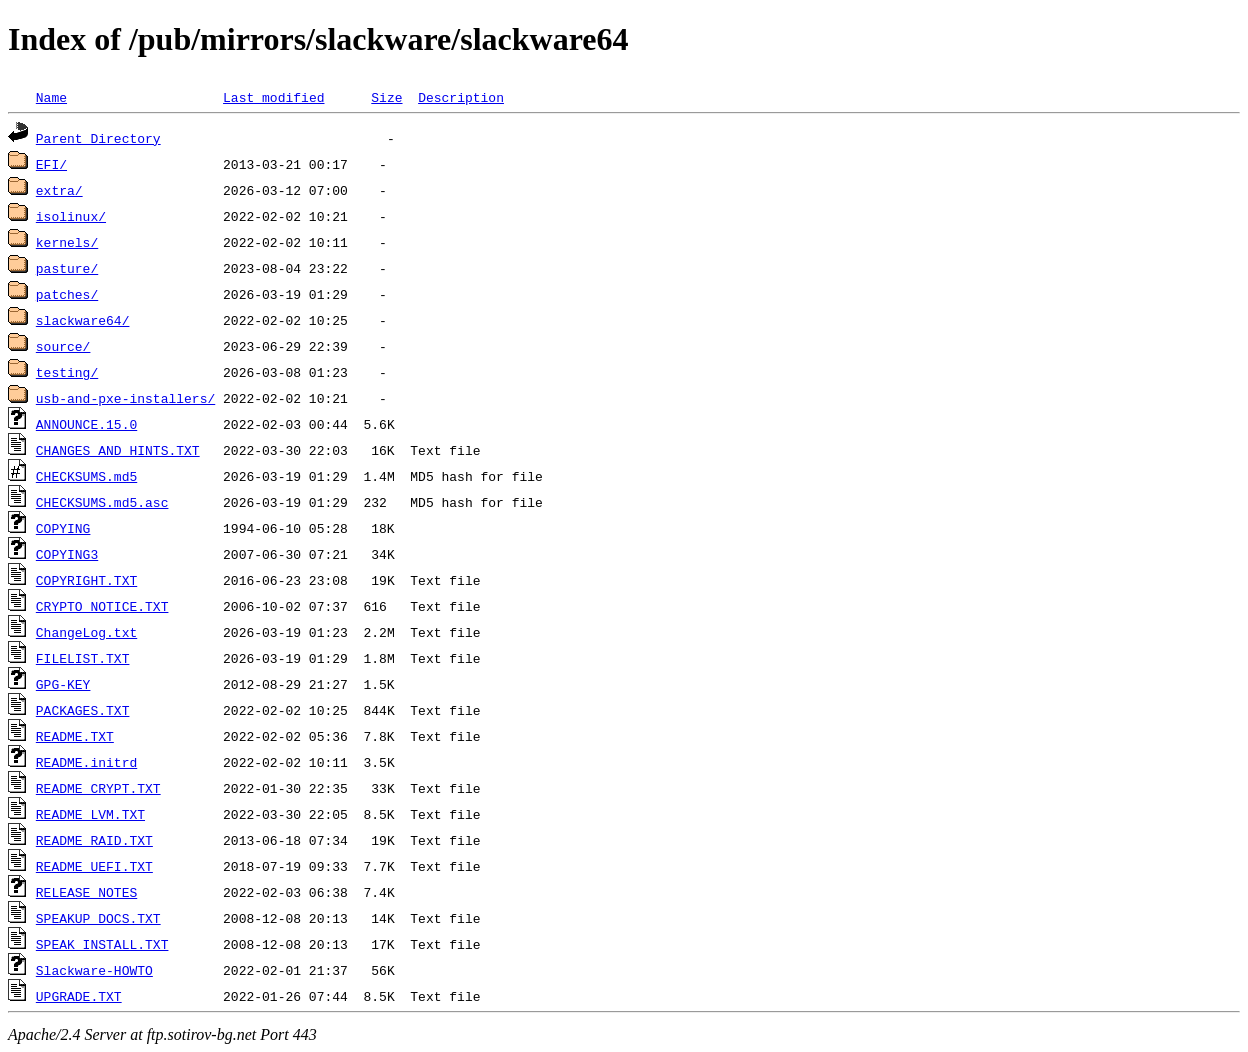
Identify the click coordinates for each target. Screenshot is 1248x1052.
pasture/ (67, 268)
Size (386, 97)
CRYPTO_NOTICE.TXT (102, 606)
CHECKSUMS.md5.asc (102, 502)
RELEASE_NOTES (86, 892)
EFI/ (51, 164)
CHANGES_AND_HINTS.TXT (118, 450)
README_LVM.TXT (90, 814)
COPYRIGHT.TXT (86, 580)
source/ (63, 346)
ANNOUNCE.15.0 (86, 424)
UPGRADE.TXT (79, 996)
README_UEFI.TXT (94, 866)
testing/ (67, 372)
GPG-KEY (63, 684)
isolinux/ (71, 216)
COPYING (63, 528)
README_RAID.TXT (94, 840)
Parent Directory (98, 138)
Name (51, 97)
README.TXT (75, 736)
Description (461, 97)
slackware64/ (83, 320)
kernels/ (67, 242)
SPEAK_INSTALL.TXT (102, 944)
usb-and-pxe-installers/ (125, 398)
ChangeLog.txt (86, 632)
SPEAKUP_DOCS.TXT (98, 918)
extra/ (59, 190)
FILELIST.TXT (83, 658)
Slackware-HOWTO (94, 970)
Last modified (273, 97)
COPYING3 (67, 554)
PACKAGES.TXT (83, 710)
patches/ (67, 294)
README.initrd (86, 762)
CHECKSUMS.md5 (86, 476)
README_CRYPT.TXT (98, 788)
